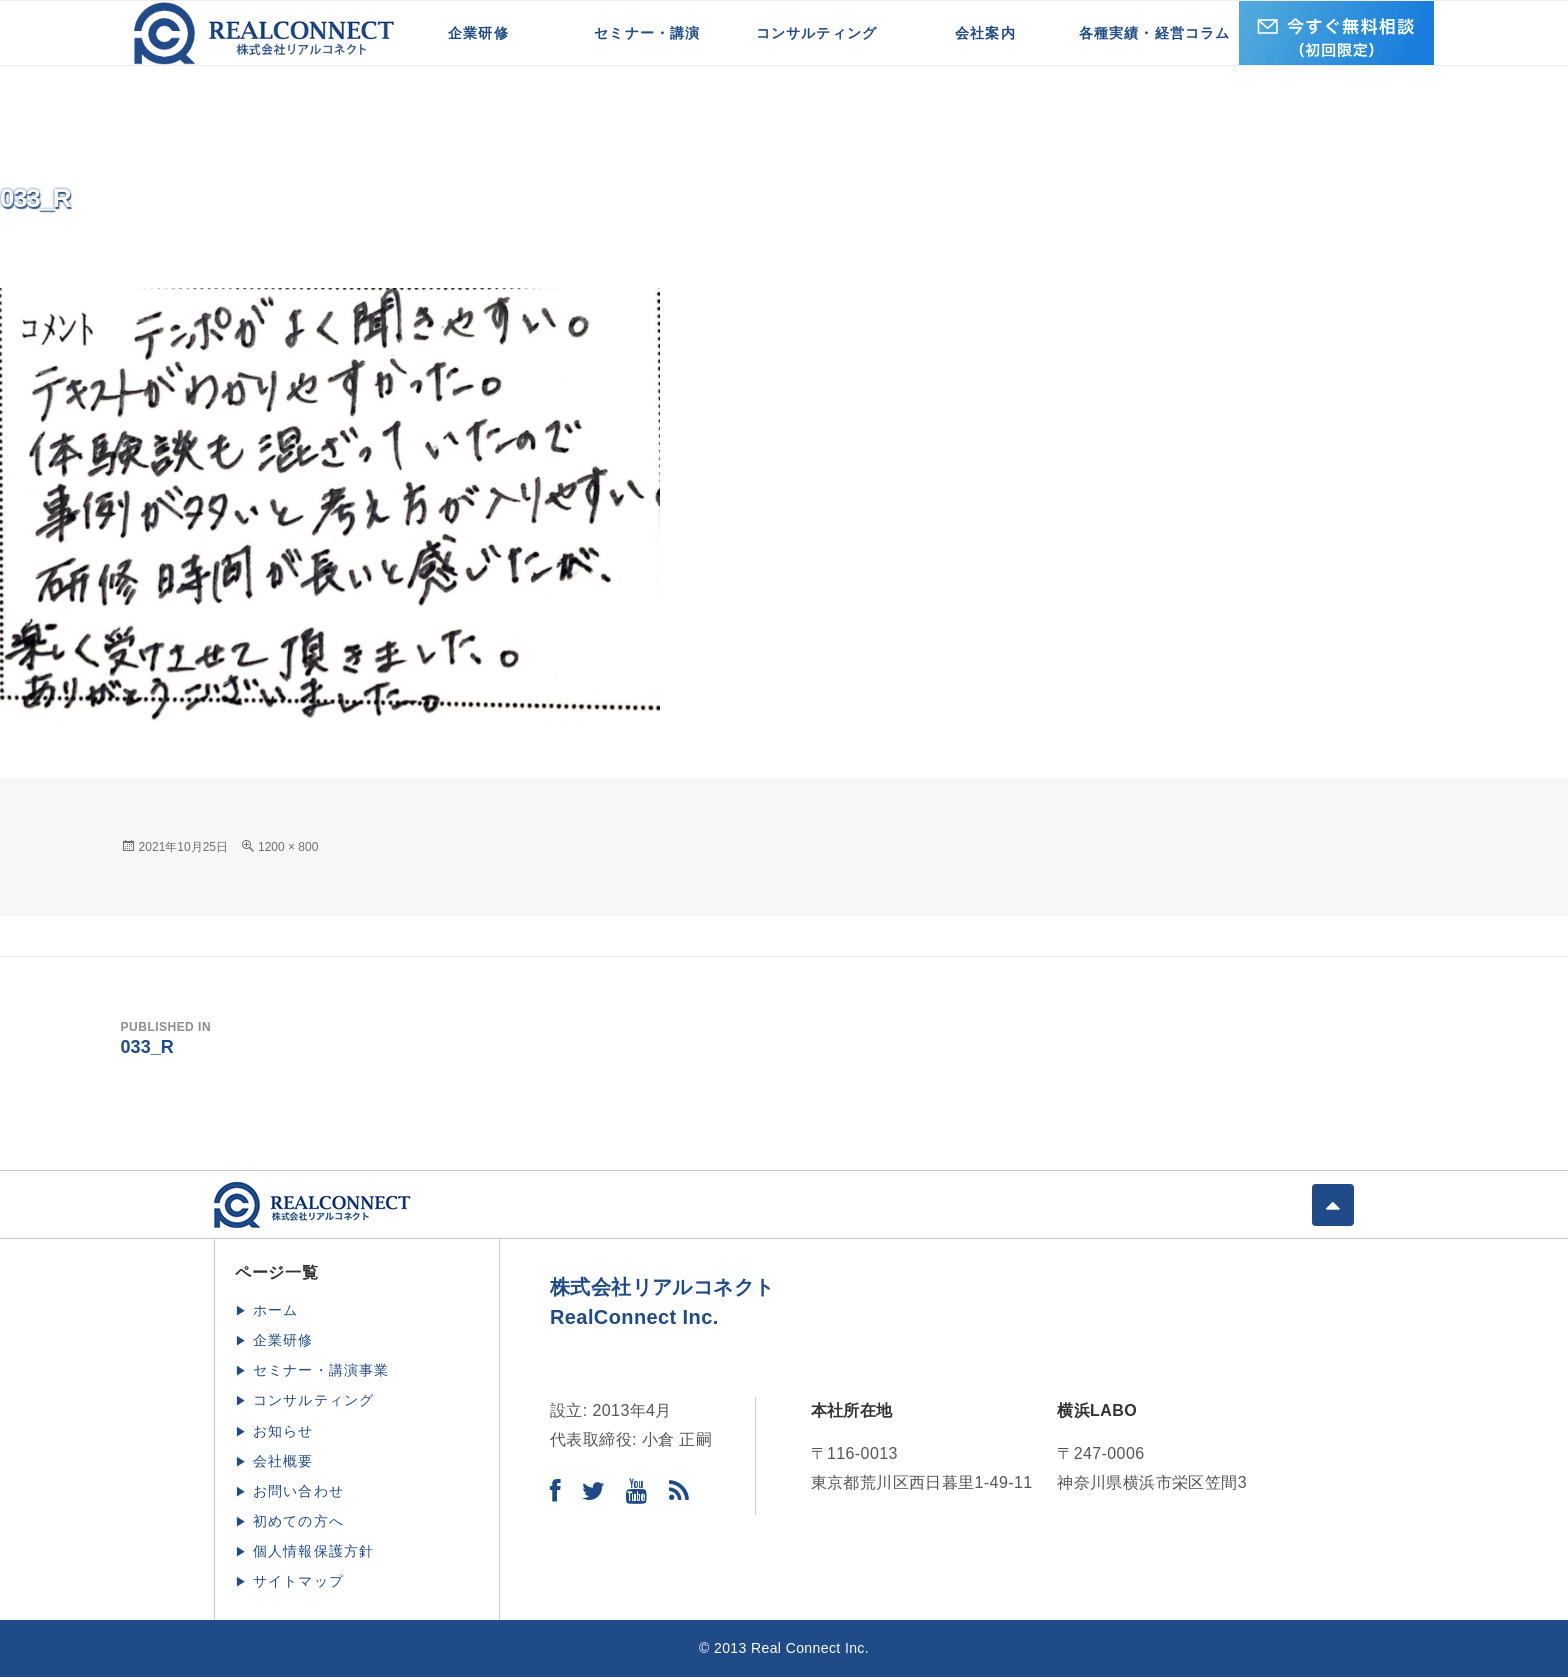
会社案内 (985, 33)
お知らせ (283, 1431)
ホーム (276, 1310)
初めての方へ (298, 1521)
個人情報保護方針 (314, 1551)
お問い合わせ (298, 1491)
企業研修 (478, 33)
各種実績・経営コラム (1155, 33)
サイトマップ (298, 1581)
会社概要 (283, 1461)
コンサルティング (817, 33)
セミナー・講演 (647, 33)
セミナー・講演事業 (321, 1370)
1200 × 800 (288, 847)
